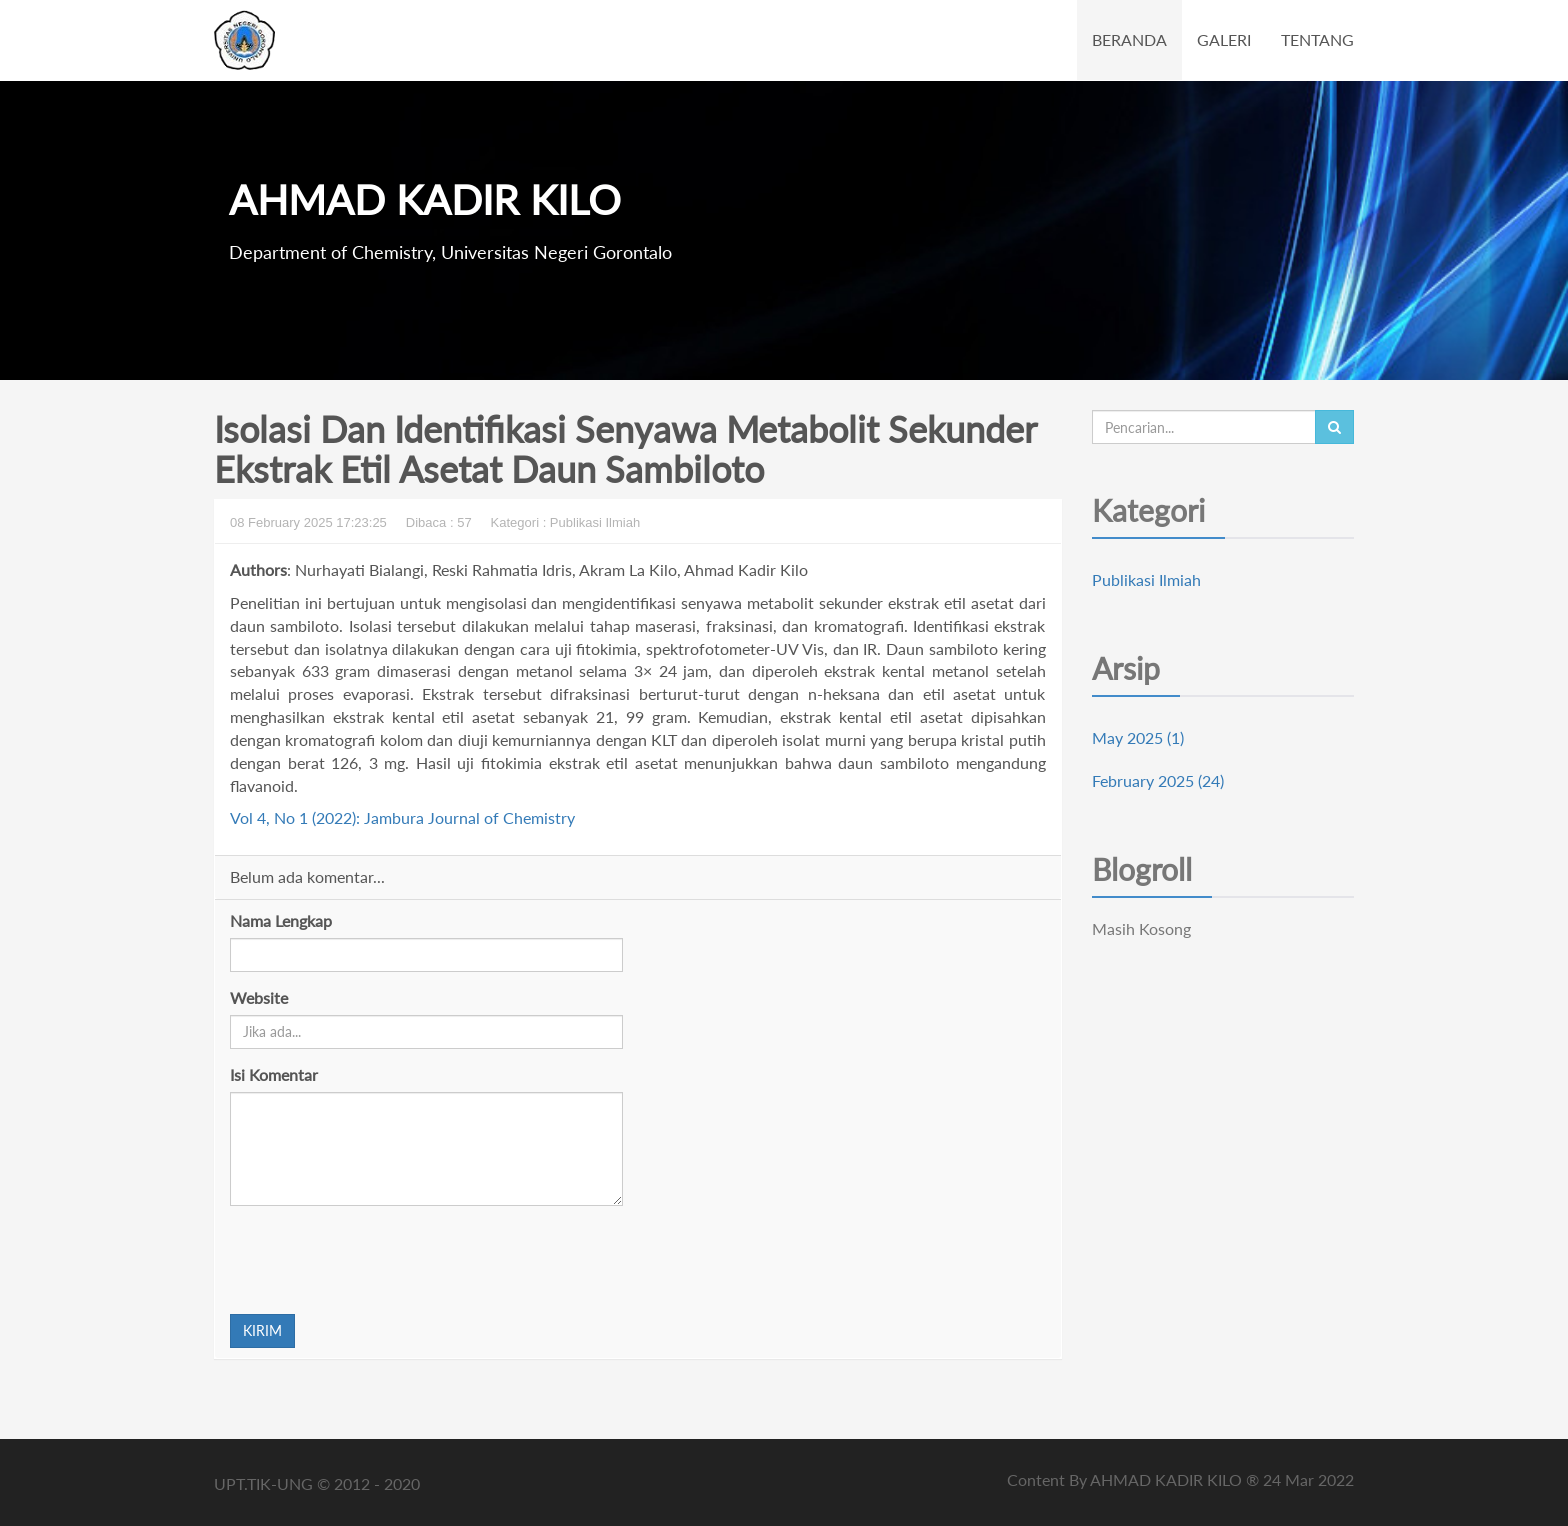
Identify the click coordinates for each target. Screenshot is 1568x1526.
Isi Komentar (274, 1074)
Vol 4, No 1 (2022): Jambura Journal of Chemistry (402, 817)
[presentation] (382, 1260)
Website (259, 997)
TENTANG (1317, 39)
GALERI (1224, 39)
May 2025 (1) (1138, 737)
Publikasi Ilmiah (1146, 579)
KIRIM (262, 1330)
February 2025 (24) (1158, 780)
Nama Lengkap (281, 920)
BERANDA (1129, 39)
